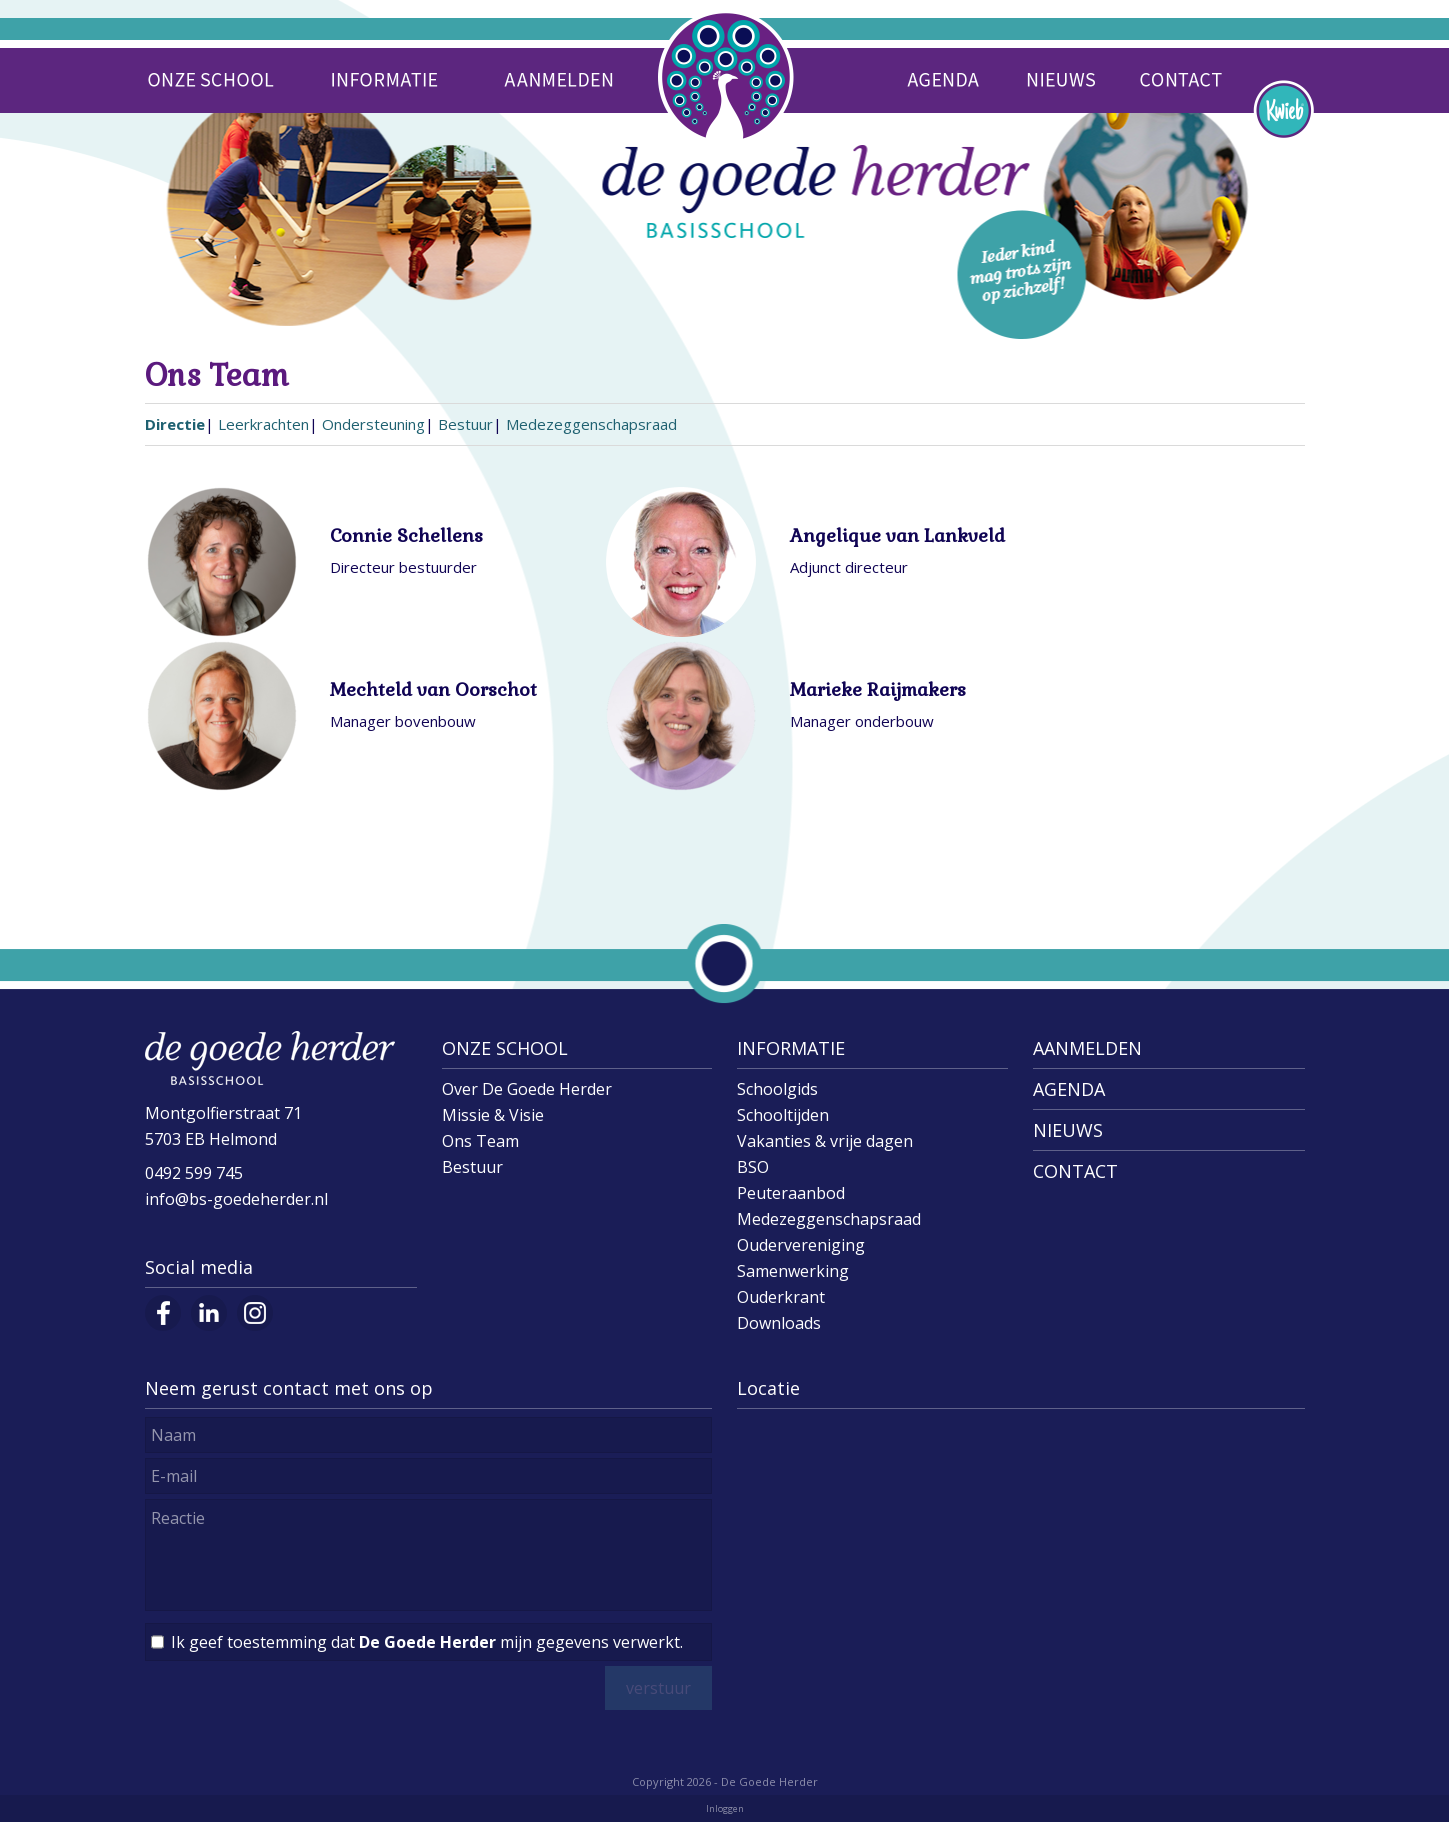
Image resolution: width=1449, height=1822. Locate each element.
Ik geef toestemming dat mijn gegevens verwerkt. (427, 1642)
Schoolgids (777, 1089)
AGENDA (1069, 1089)
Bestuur (465, 424)
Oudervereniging (801, 1245)
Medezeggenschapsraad (591, 424)
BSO (753, 1167)
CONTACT (1075, 1171)
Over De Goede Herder (527, 1089)
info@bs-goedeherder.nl (236, 1199)
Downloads (779, 1323)
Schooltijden (783, 1115)
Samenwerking (793, 1271)
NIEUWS (1068, 1130)
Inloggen (725, 1808)
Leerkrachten (263, 424)
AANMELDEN (1087, 1048)
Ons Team (480, 1141)
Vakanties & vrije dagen (825, 1141)
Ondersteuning (373, 424)
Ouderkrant (781, 1297)
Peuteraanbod (791, 1193)
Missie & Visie (493, 1115)
